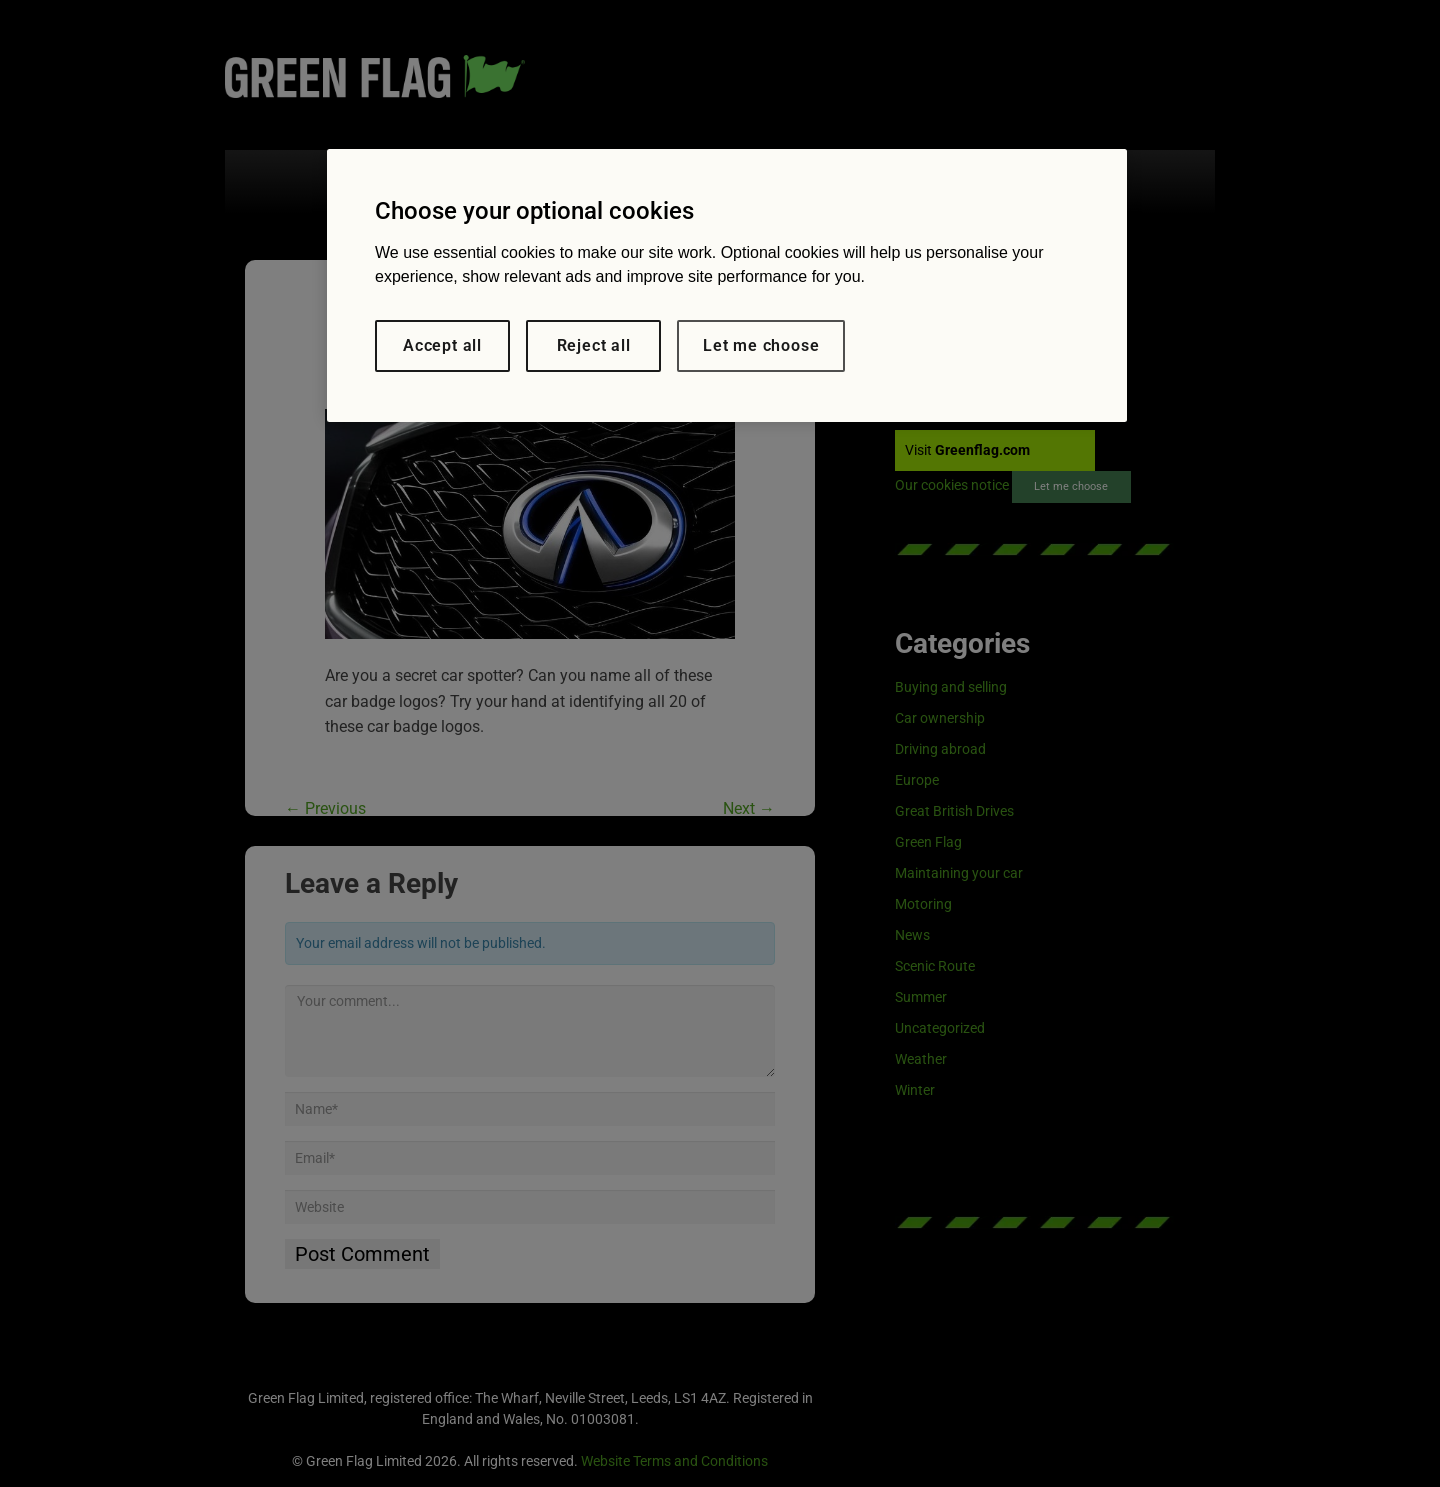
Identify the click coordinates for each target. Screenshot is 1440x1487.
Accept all (442, 345)
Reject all (594, 345)
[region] (727, 285)
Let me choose (761, 345)
